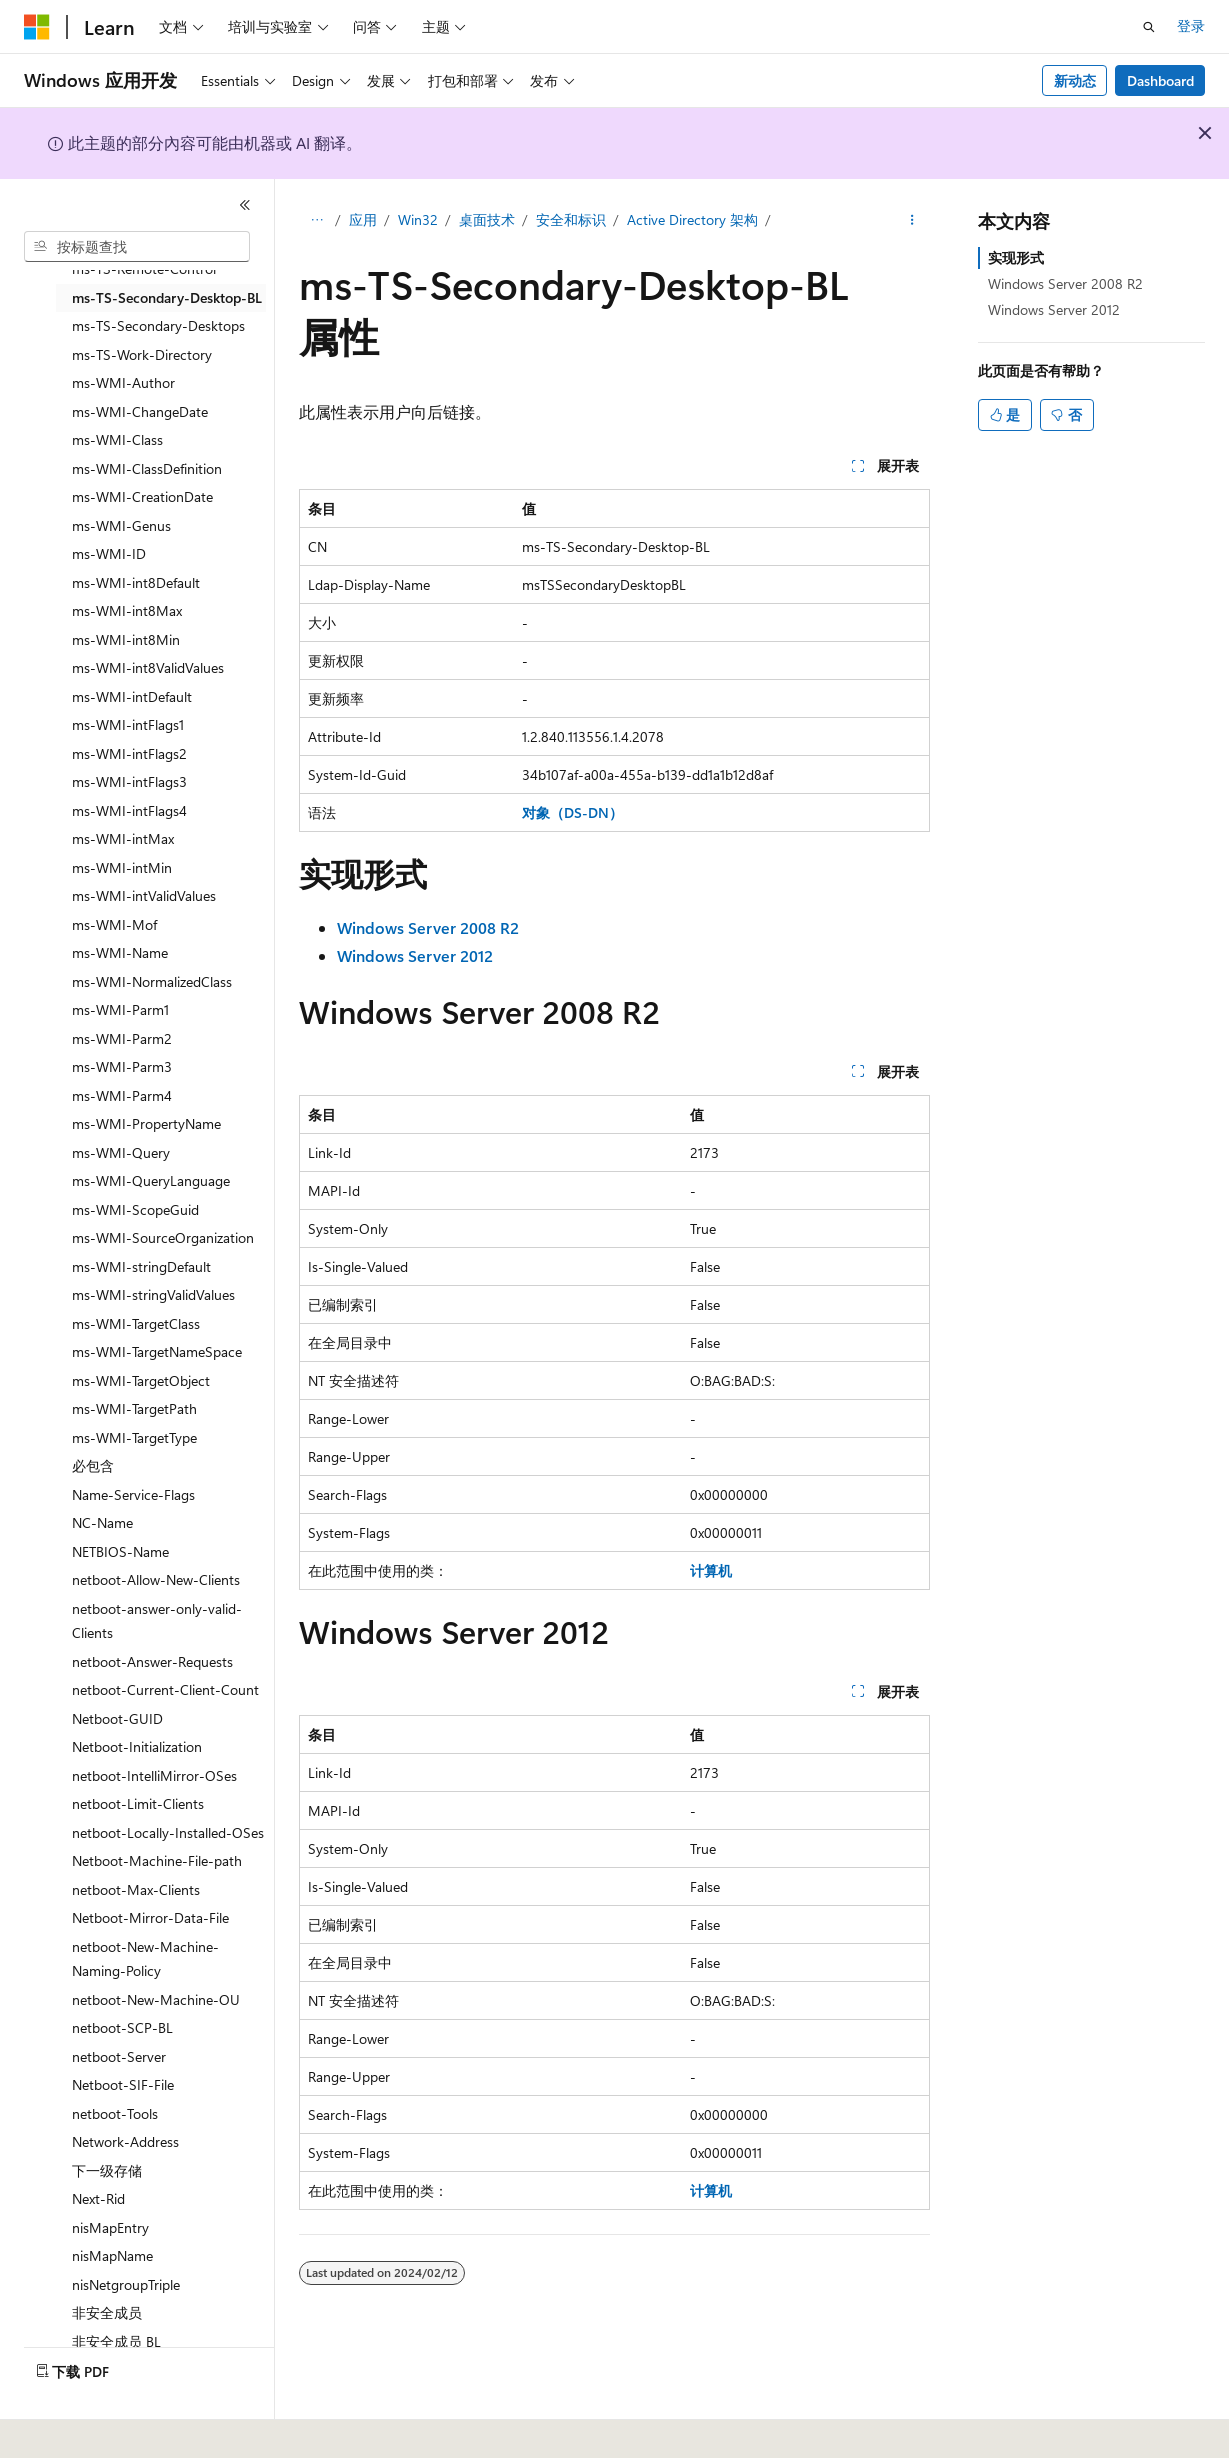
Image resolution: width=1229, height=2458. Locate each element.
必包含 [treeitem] (93, 1465)
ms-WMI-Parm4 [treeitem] (122, 1095)
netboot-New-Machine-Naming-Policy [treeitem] (145, 1959)
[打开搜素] (1149, 27)
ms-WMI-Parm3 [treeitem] (122, 1066)
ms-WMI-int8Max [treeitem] (127, 610)
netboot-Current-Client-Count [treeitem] (165, 1689)
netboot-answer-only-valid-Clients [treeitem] (157, 1621)
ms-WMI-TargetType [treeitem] (134, 1437)
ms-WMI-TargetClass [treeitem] (136, 1323)
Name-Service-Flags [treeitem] (133, 1494)
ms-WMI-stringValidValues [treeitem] (153, 1294)
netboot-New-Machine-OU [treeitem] (156, 1999)
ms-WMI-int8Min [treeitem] (126, 639)
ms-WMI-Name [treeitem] (120, 952)
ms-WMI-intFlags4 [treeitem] (129, 810)
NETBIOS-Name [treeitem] (120, 1551)
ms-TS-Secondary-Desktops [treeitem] (158, 325)
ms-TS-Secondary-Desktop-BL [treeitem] (167, 297)
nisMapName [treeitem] (112, 2255)
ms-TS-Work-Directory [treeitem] (142, 354)
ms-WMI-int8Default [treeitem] (136, 582)
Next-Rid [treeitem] (98, 2198)
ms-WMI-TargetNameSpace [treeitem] (157, 1351)
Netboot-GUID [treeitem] (117, 1718)
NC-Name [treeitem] (102, 1522)
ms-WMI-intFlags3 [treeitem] (129, 781)
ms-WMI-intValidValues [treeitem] (144, 895)
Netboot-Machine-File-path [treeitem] (157, 1860)
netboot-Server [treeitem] (119, 2056)
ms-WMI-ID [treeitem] (109, 553)
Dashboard (1160, 80)
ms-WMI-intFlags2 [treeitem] (129, 753)
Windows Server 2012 (1054, 309)
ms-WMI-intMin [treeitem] (122, 867)
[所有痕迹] (316, 221)
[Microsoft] (37, 27)
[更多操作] (912, 221)
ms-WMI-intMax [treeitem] (123, 838)
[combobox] (137, 247)
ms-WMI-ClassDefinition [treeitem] (147, 468)
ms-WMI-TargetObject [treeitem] (141, 1380)
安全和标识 (571, 219)
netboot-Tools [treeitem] (115, 2113)
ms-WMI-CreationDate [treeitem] (142, 496)
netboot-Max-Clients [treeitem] (136, 1889)
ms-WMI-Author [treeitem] (123, 382)
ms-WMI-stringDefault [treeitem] (141, 1266)
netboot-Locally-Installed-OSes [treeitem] (168, 1832)
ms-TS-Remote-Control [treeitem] (144, 268)
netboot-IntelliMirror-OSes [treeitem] (154, 1775)
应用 (363, 219)
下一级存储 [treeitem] (107, 2170)
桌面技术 (487, 219)
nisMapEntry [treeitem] (110, 2227)
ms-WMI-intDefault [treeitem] (132, 696)
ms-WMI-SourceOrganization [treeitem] (163, 1237)
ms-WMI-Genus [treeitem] (121, 525)
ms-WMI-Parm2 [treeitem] (122, 1038)
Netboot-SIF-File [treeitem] (123, 2084)
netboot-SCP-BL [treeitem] (122, 2027)
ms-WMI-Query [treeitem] (121, 1152)
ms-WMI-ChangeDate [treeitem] (140, 411)
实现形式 (1016, 257)
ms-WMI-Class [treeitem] (117, 439)
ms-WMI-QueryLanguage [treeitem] (151, 1180)
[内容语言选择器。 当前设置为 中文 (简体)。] (79, 2429)
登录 (1191, 25)
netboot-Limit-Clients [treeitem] (138, 1803)
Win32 (418, 219)
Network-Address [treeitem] (125, 2141)
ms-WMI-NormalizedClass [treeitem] (152, 981)
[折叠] (245, 205)
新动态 (1075, 80)
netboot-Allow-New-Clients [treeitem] (156, 1579)
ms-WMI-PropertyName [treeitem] (146, 1123)
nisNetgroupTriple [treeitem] (126, 2284)
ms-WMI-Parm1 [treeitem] (120, 1009)
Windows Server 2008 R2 (1065, 283)
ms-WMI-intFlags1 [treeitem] (128, 724)
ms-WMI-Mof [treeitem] (114, 924)
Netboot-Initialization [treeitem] (137, 1746)
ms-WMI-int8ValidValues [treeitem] (148, 667)
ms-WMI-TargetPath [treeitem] (134, 1408)
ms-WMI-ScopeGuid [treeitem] (135, 1209)
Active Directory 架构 (692, 219)
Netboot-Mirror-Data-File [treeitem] (150, 1917)
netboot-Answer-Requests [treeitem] (152, 1661)
